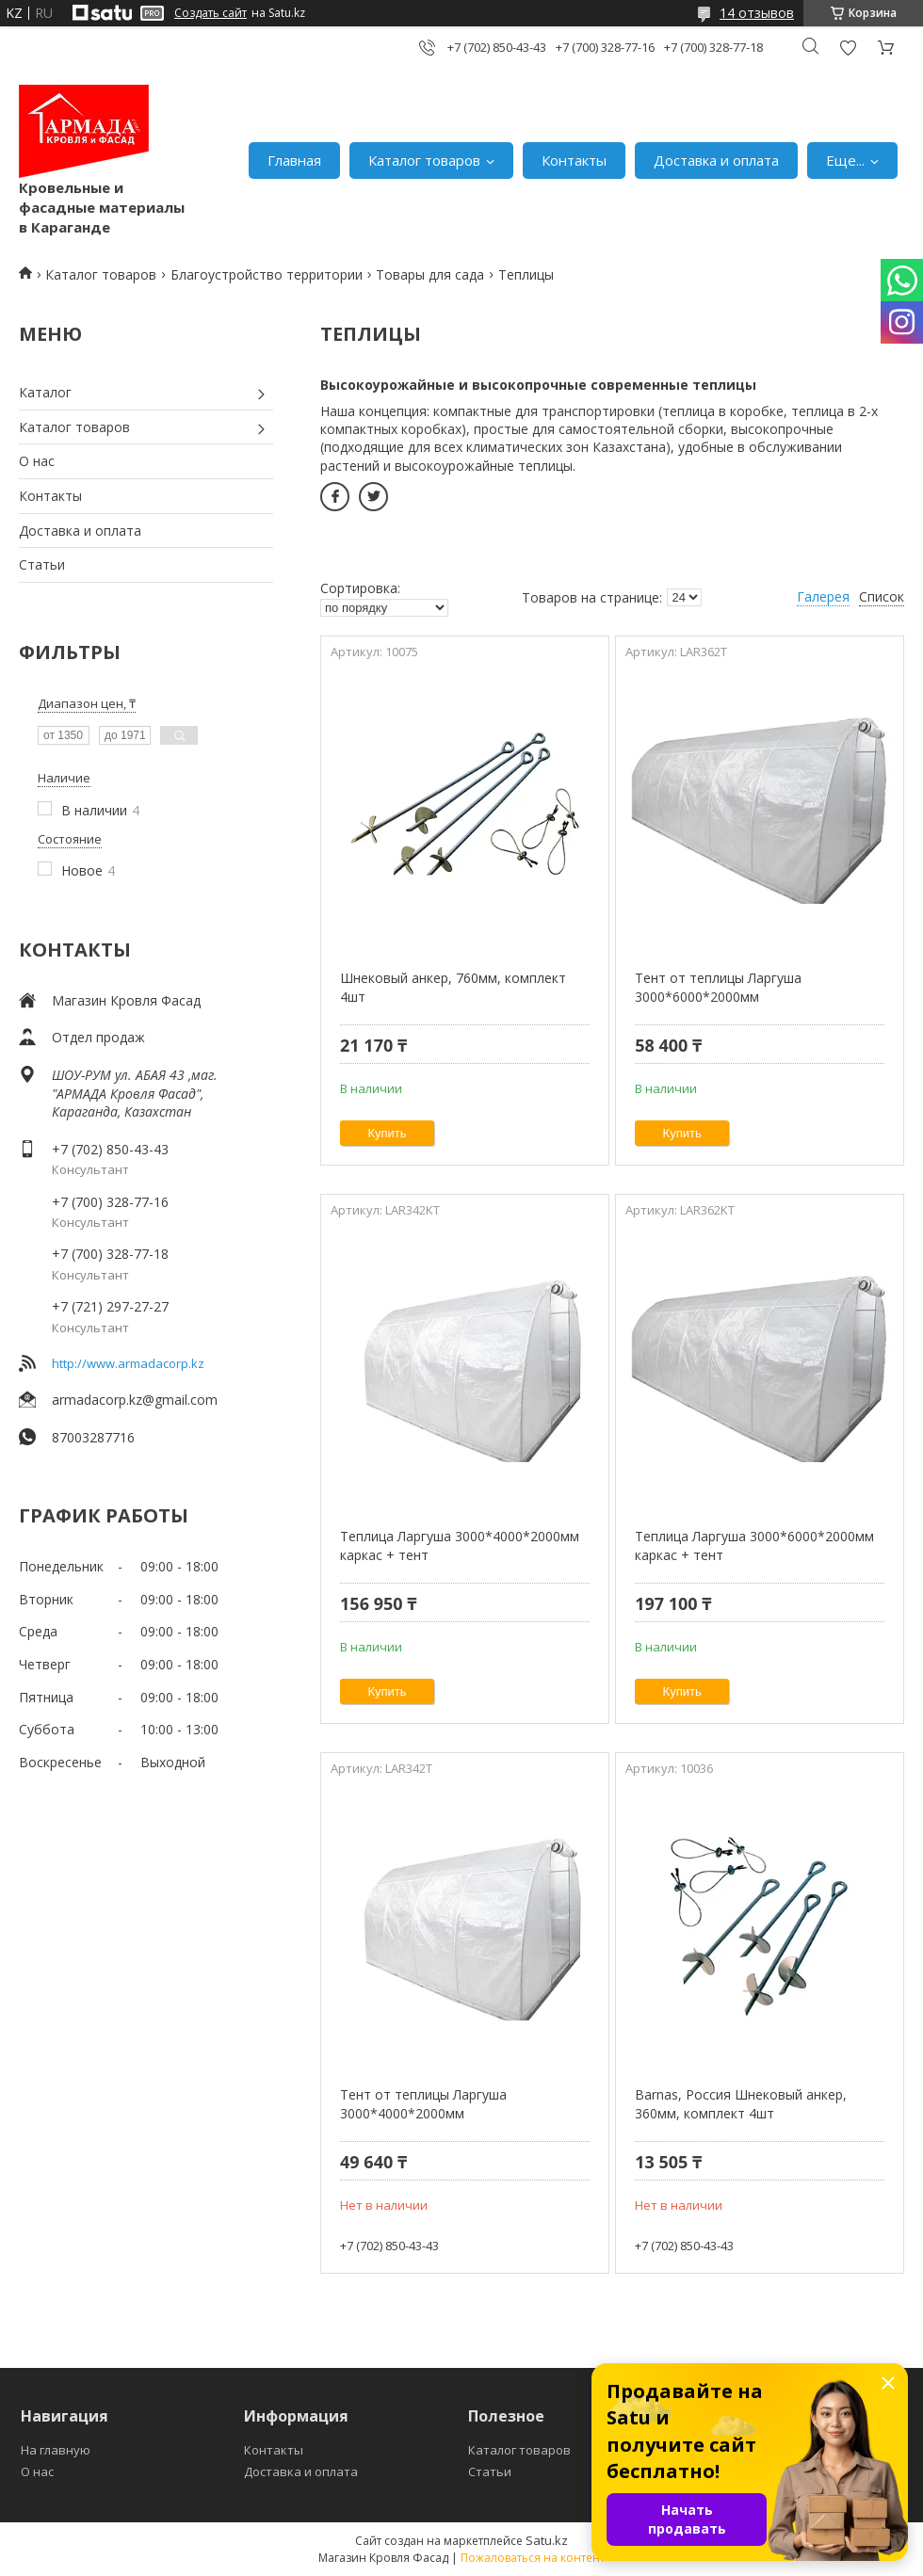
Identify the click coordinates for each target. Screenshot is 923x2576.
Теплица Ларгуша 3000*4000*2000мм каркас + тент (459, 1545)
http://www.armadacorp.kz (128, 1363)
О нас (37, 461)
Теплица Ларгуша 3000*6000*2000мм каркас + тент (754, 1545)
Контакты (574, 160)
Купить (387, 1133)
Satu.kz (547, 2540)
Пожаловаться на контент (533, 2558)
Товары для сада (430, 274)
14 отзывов (757, 13)
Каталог (45, 392)
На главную (55, 2449)
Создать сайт (210, 13)
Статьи (42, 564)
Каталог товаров (424, 160)
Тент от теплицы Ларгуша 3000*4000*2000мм (423, 2103)
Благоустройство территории (266, 274)
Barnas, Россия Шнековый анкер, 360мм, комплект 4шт (741, 2103)
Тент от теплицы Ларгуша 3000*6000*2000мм (718, 987)
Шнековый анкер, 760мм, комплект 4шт (453, 987)
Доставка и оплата (716, 160)
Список (881, 596)
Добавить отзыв (847, 48)
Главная (294, 160)
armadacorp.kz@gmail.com (135, 1400)
